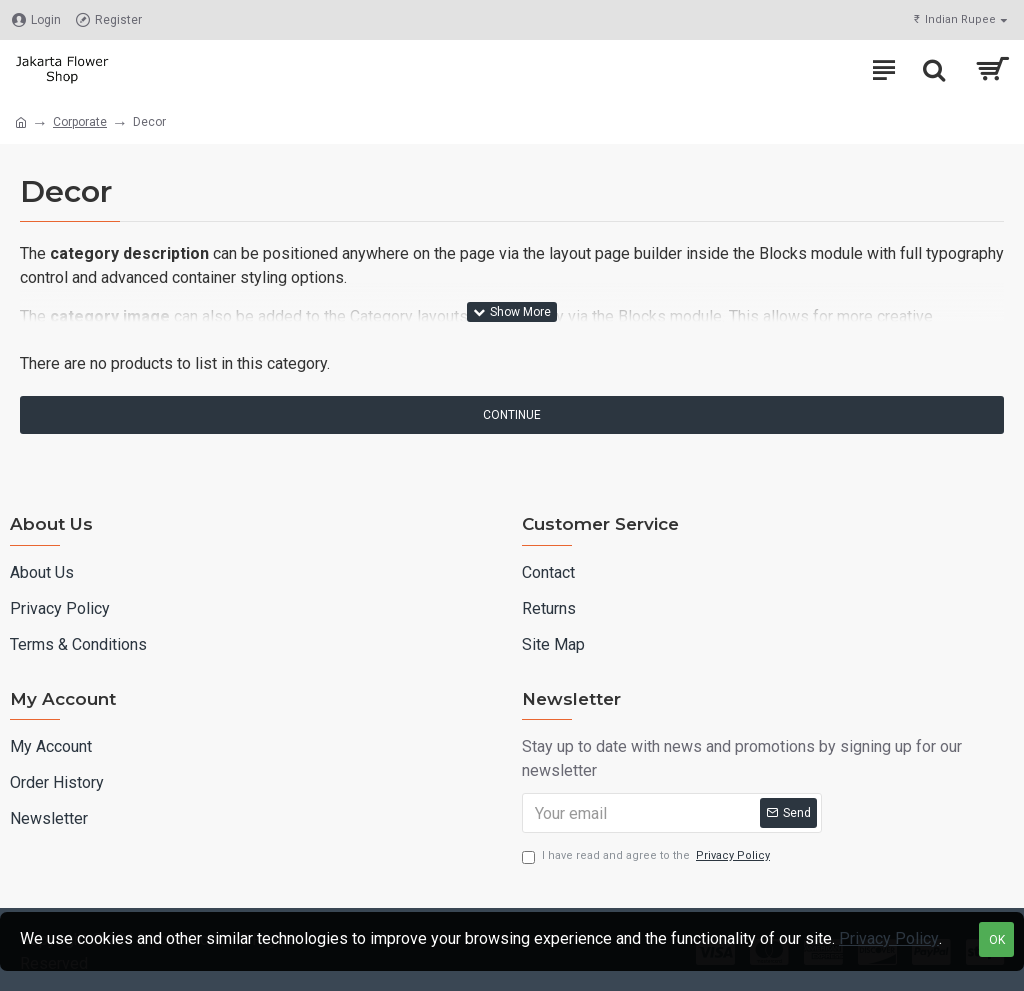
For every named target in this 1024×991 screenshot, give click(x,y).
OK (997, 940)
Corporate (80, 122)
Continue (512, 415)
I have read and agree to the (647, 856)
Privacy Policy (889, 938)
